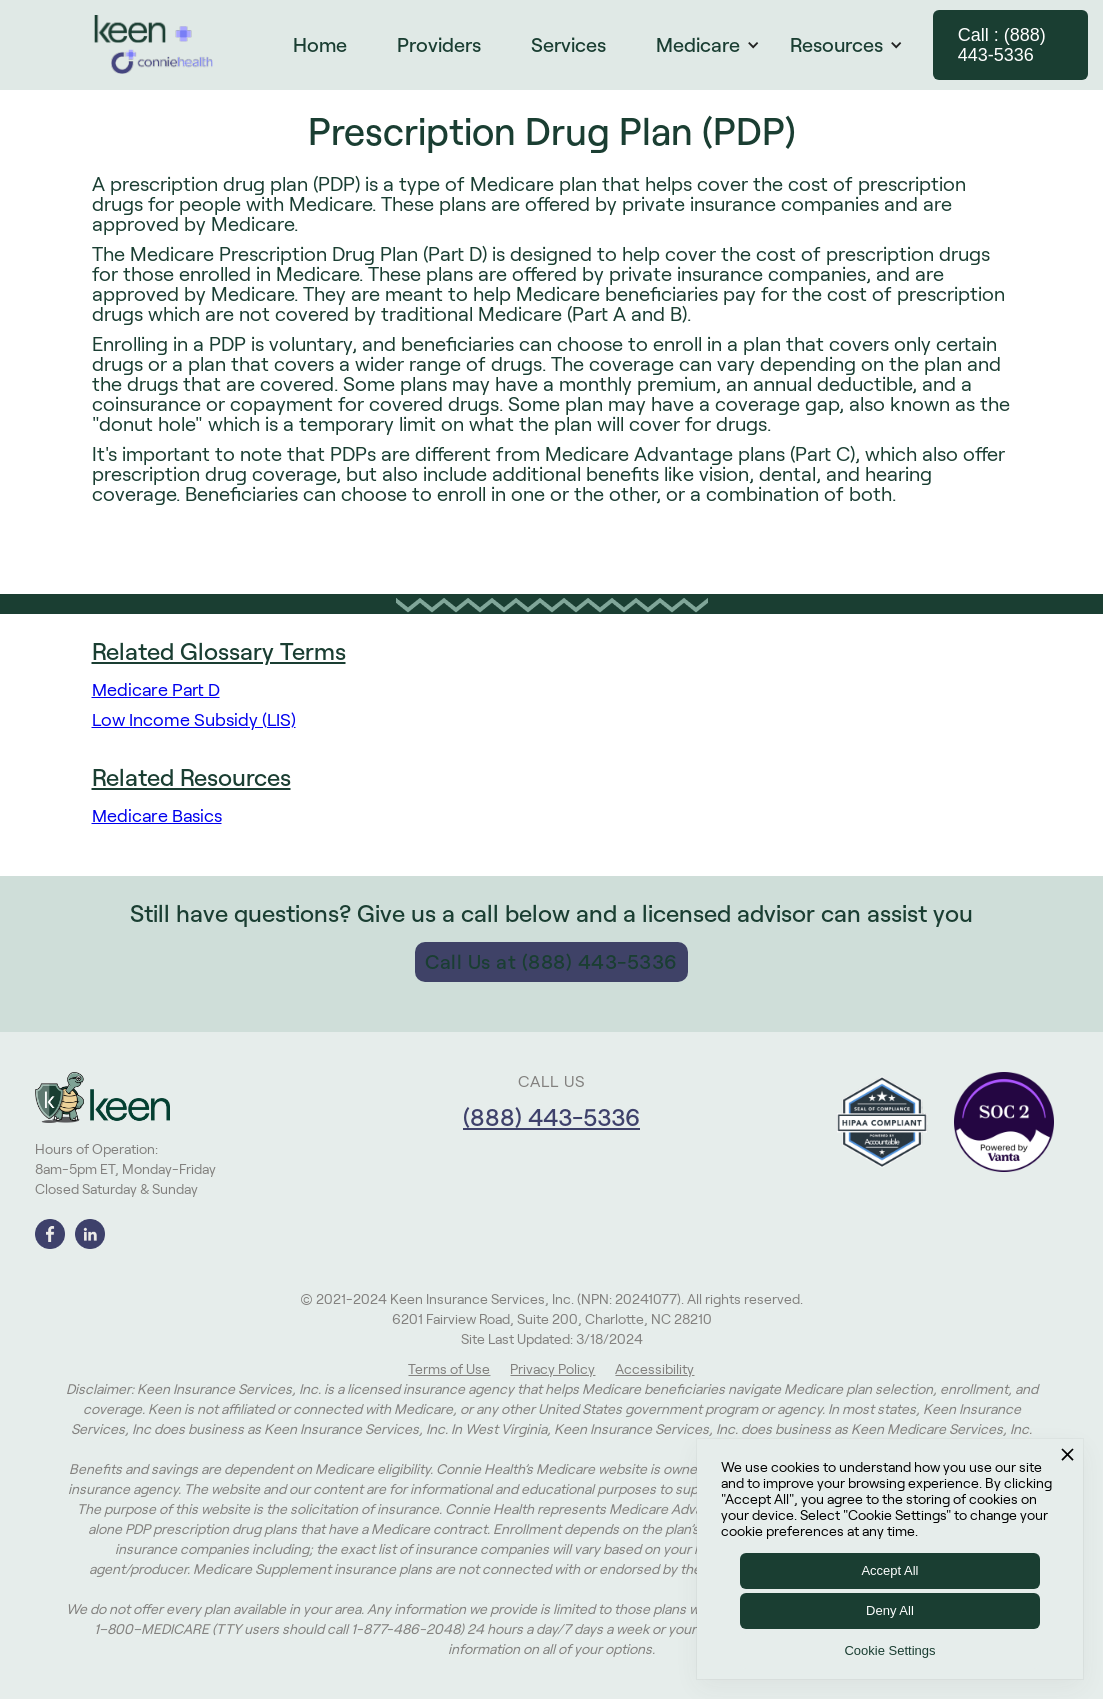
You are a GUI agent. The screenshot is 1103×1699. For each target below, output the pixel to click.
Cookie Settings (889, 1650)
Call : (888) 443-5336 (1002, 45)
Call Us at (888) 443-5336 (551, 962)
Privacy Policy (552, 1369)
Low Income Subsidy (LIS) (194, 720)
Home (320, 45)
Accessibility (654, 1369)
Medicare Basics (157, 816)
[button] (718, 45)
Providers (439, 45)
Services (568, 45)
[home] (154, 45)
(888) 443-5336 (551, 1117)
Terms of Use (449, 1369)
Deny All (890, 1610)
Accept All (889, 1570)
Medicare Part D (156, 690)
